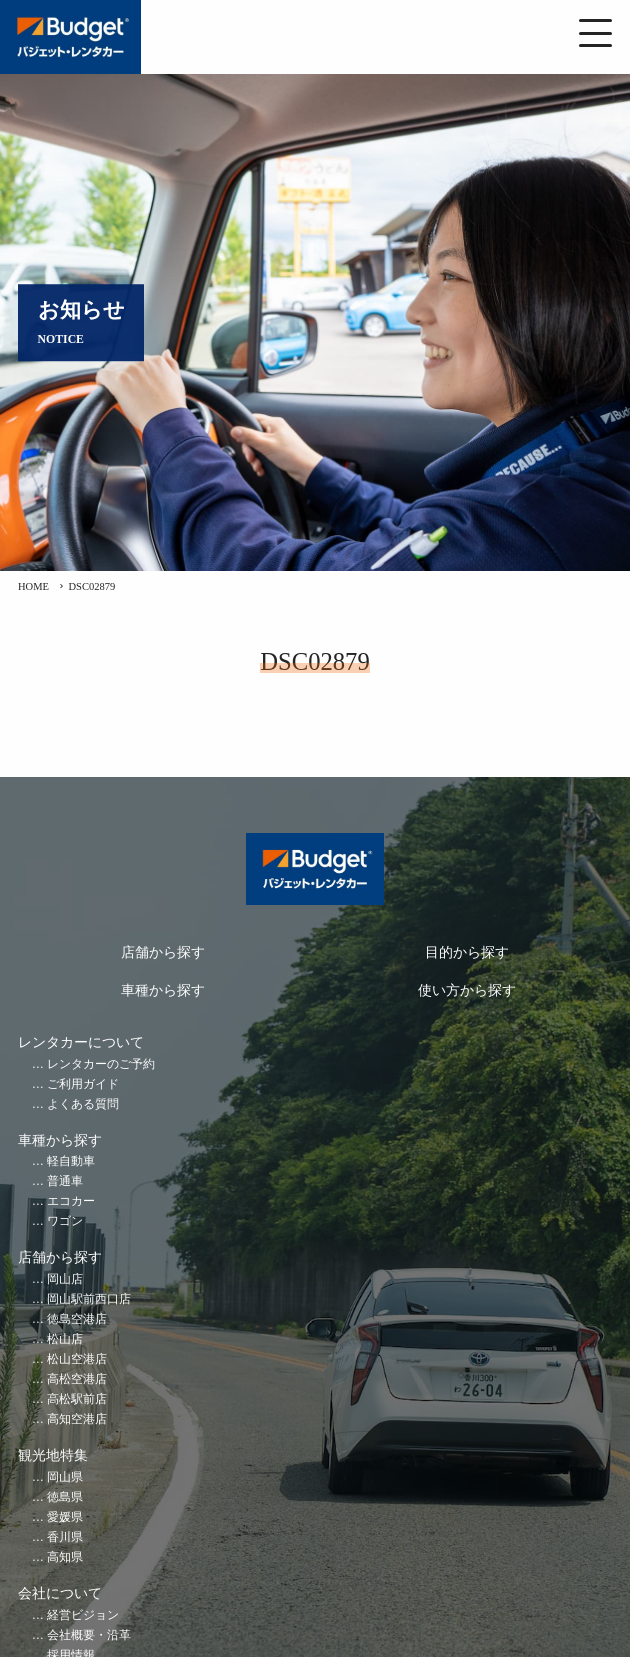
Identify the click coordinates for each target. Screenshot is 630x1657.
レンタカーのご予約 (101, 1064)
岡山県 (65, 1477)
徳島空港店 (77, 1319)
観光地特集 (53, 1455)
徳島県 (65, 1497)
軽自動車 (71, 1161)
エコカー (71, 1201)
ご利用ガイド (83, 1084)
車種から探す (163, 990)
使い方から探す (467, 990)
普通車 (65, 1181)
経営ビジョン (83, 1615)
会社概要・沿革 (89, 1635)
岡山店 (65, 1279)
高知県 (65, 1557)
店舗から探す (163, 952)
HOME (33, 586)
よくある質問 (83, 1104)
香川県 (65, 1537)
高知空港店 (77, 1419)
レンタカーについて (81, 1042)
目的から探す (467, 952)
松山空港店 (77, 1359)
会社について (60, 1593)
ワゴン (65, 1221)
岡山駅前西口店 (89, 1299)
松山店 (65, 1339)
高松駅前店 (77, 1399)
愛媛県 (65, 1517)
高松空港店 (77, 1379)
